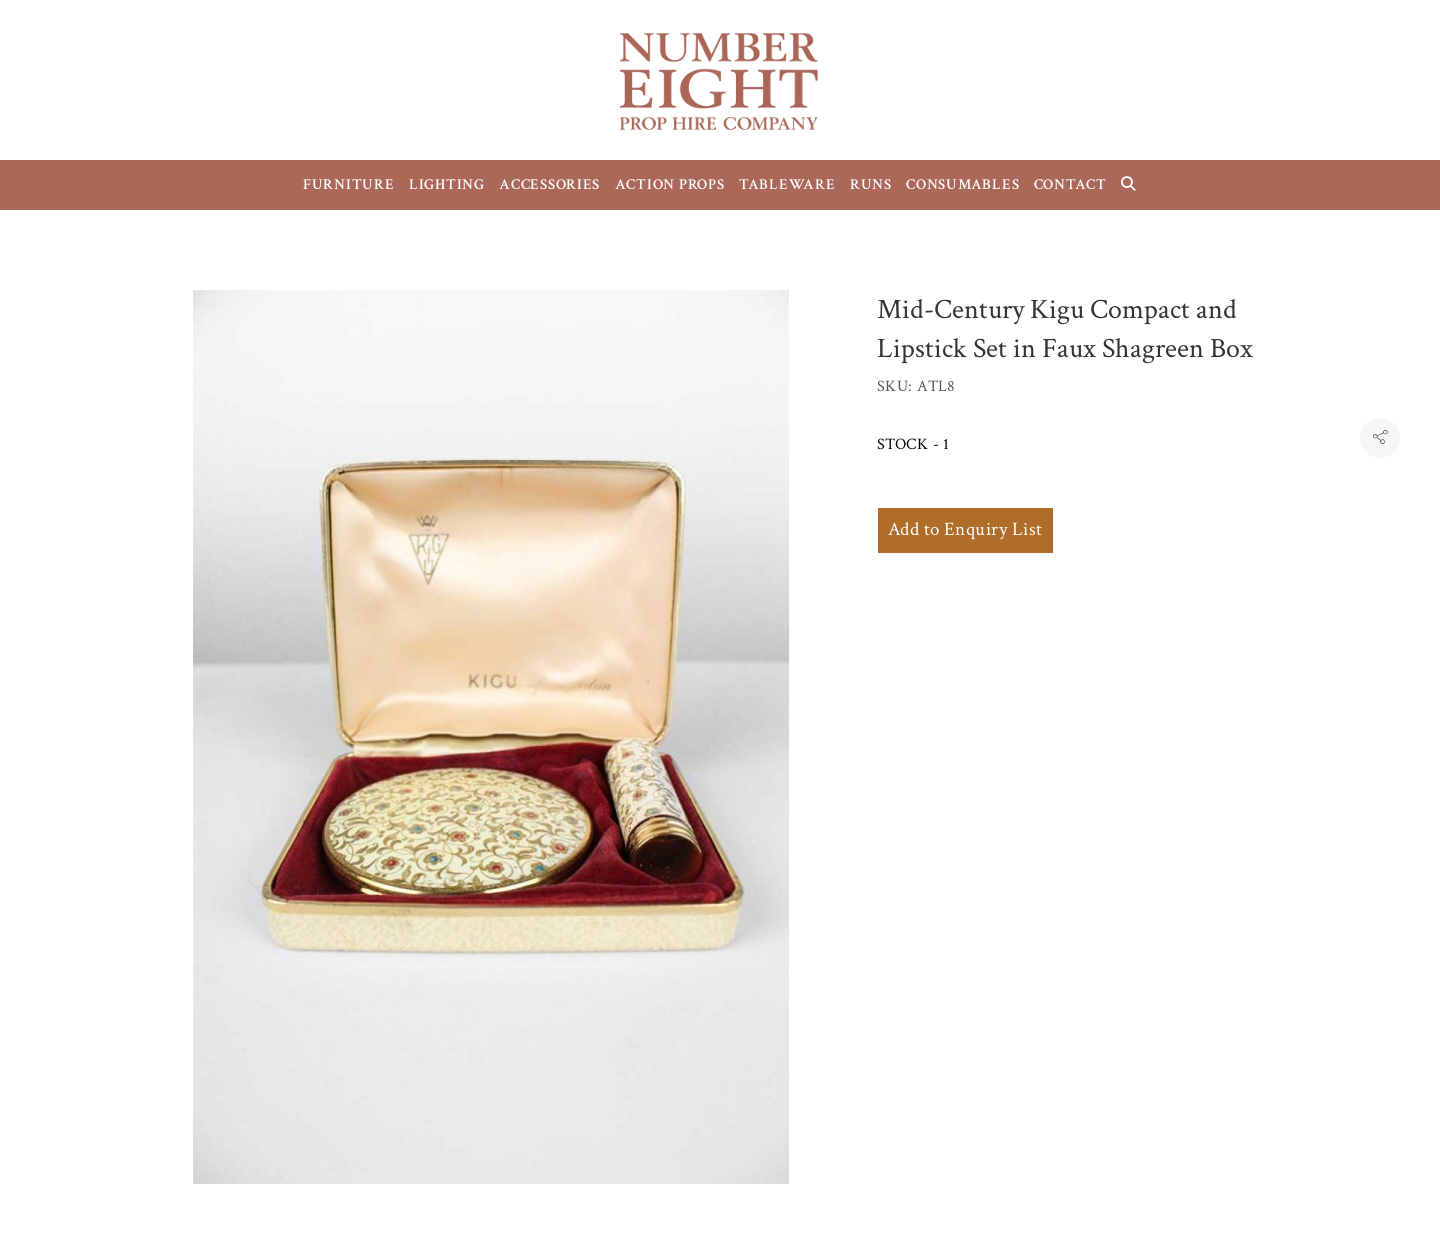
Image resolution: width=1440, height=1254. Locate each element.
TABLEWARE (787, 184)
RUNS (871, 184)
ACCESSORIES (549, 184)
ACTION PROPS (670, 184)
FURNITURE (349, 184)
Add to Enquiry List (965, 529)
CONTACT (1070, 184)
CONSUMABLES (962, 184)
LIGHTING (447, 184)
